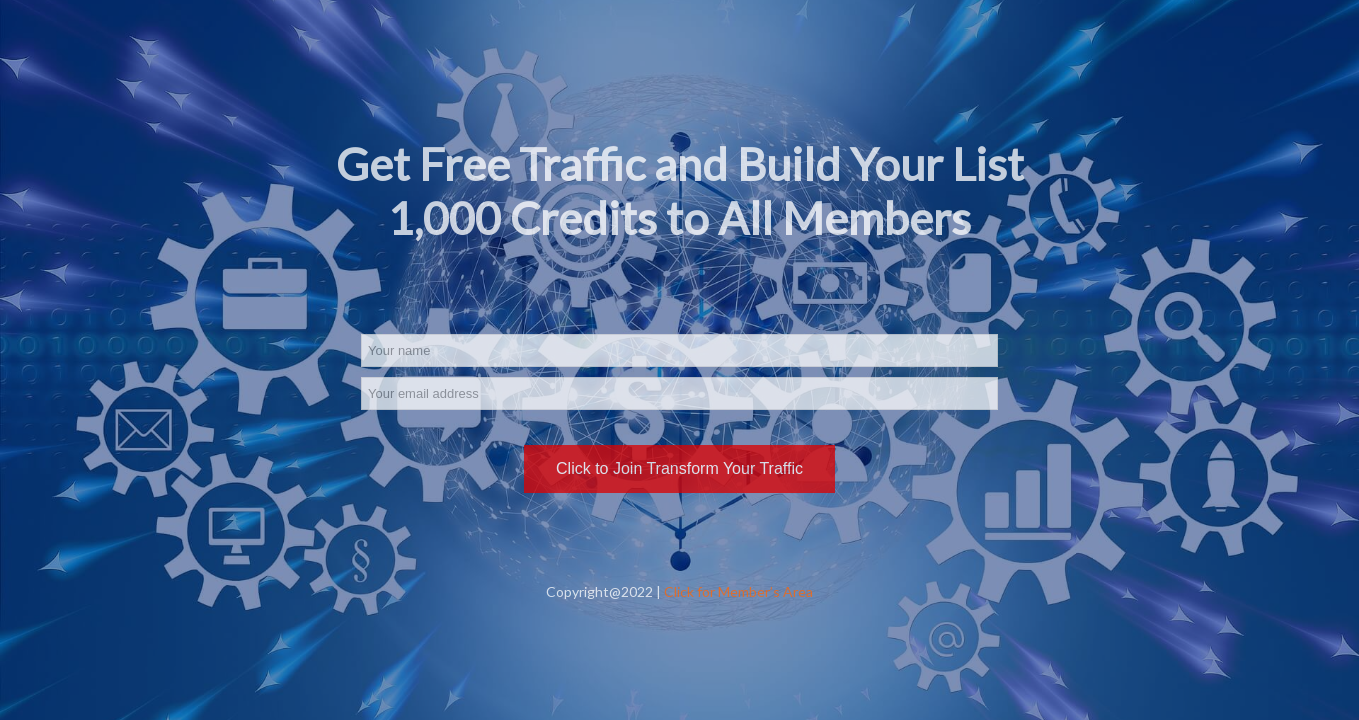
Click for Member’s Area (738, 591)
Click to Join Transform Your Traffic (679, 468)
